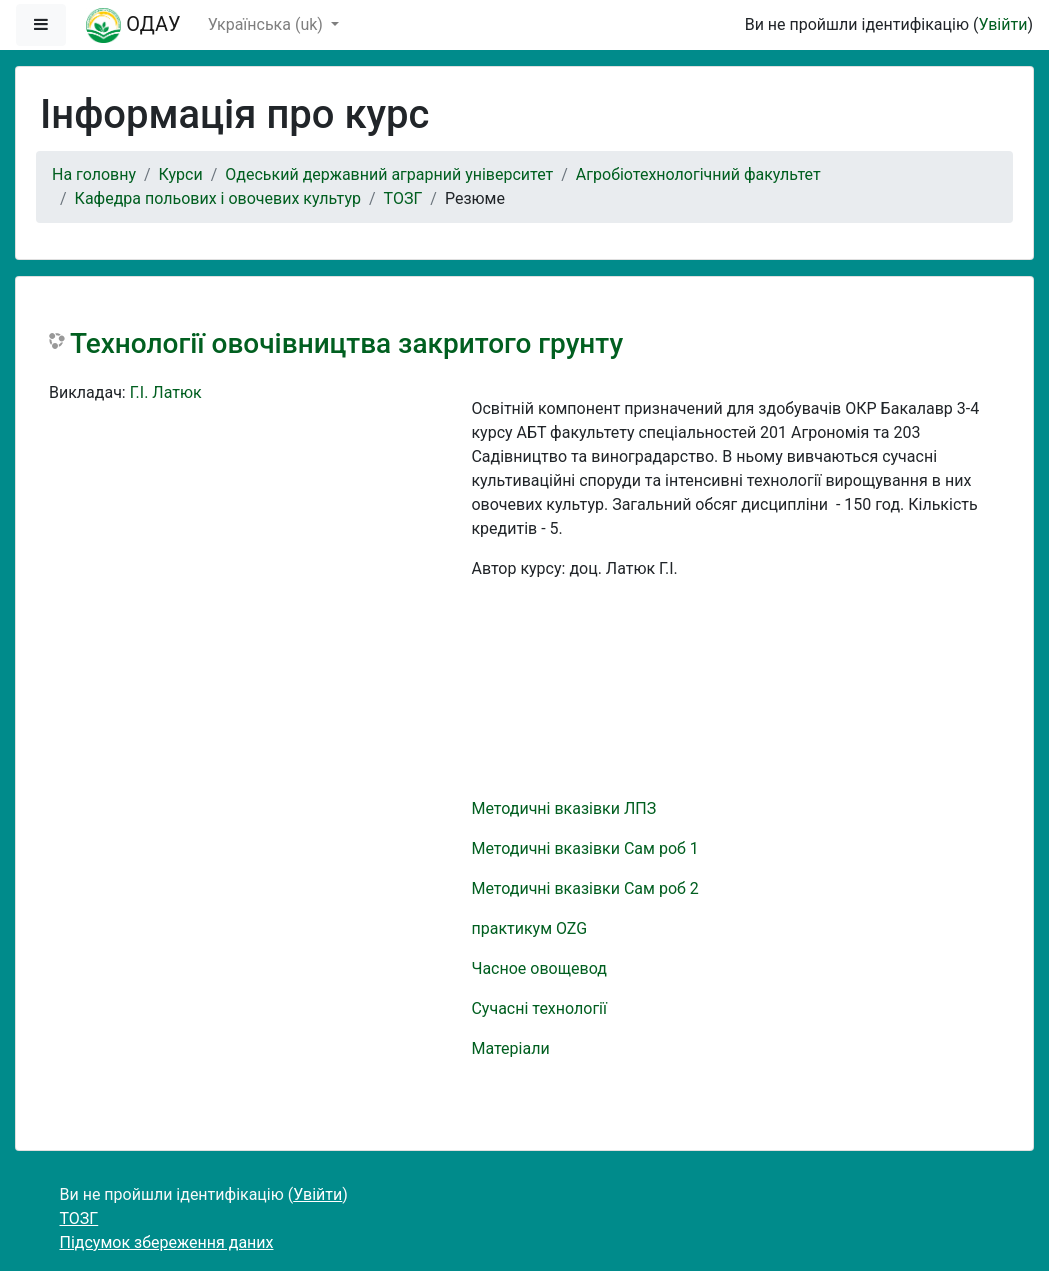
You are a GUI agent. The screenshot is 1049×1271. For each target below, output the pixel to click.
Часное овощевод (538, 968)
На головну (94, 174)
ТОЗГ (403, 198)
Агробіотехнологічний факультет (698, 174)
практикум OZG (529, 928)
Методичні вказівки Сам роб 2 (584, 888)
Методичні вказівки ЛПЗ (563, 808)
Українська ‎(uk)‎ (267, 24)
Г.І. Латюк (166, 392)
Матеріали (510, 1048)
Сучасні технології (539, 1008)
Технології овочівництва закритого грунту (346, 343)
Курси (181, 174)
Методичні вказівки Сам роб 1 (584, 848)
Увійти (1002, 24)
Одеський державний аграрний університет (389, 174)
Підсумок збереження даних (167, 1242)
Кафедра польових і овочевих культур (218, 198)
